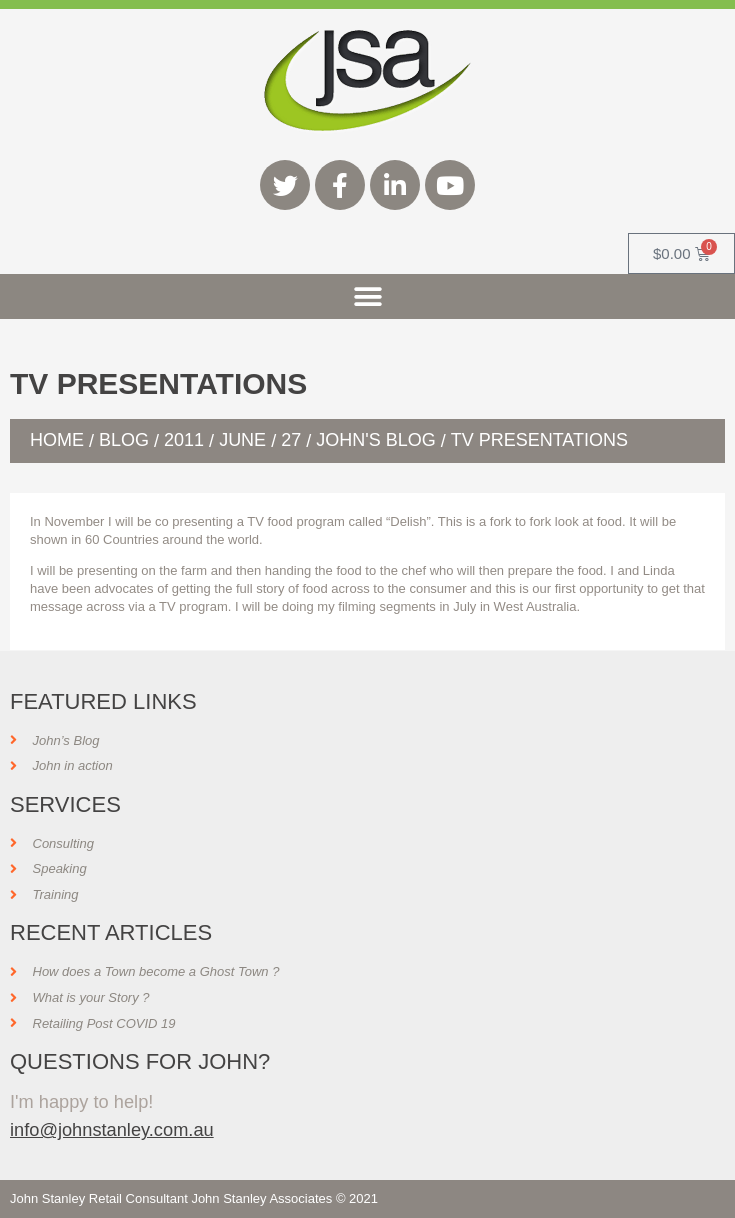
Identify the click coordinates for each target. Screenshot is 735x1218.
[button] (367, 296)
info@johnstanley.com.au (112, 1129)
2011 (184, 440)
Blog (124, 440)
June (242, 440)
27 (291, 440)
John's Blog (375, 440)
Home (57, 440)
